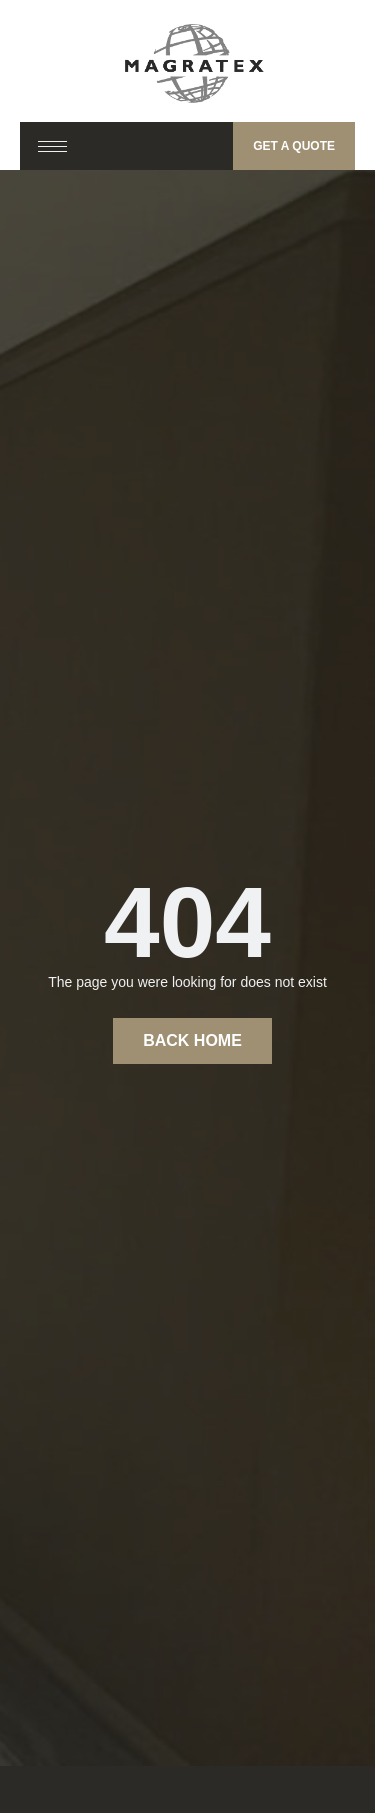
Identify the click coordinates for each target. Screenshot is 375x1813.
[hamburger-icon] (52, 146)
